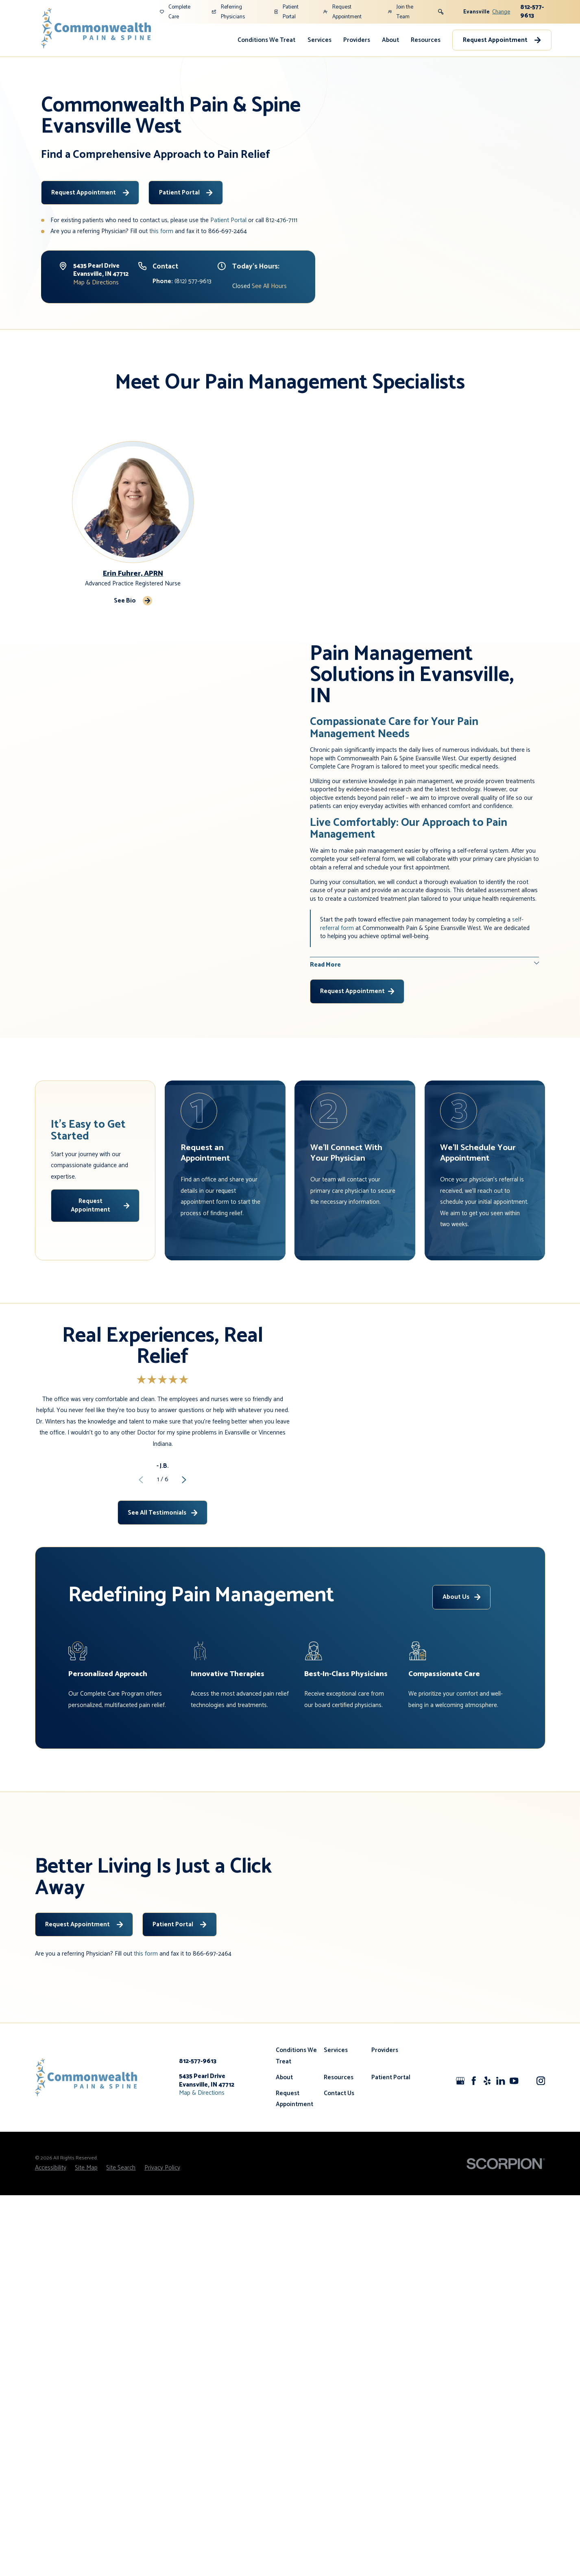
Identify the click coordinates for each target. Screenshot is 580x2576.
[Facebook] (473, 2158)
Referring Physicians (228, 11)
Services (319, 40)
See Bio (132, 601)
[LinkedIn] (500, 2158)
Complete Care (175, 11)
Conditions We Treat (266, 40)
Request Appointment (342, 11)
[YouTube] (514, 2158)
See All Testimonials (162, 1551)
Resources (425, 40)
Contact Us (339, 2171)
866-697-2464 (227, 231)
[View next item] (184, 1518)
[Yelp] (487, 2158)
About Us (461, 1674)
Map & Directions (96, 282)
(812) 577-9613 (182, 281)
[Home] (96, 28)
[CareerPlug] (527, 2158)
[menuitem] (266, 40)
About (390, 40)
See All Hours (269, 286)
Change (501, 11)
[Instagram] (540, 2158)
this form (161, 231)
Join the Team (400, 11)
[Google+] (460, 2158)
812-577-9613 (532, 11)
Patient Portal (286, 11)
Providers (356, 40)
